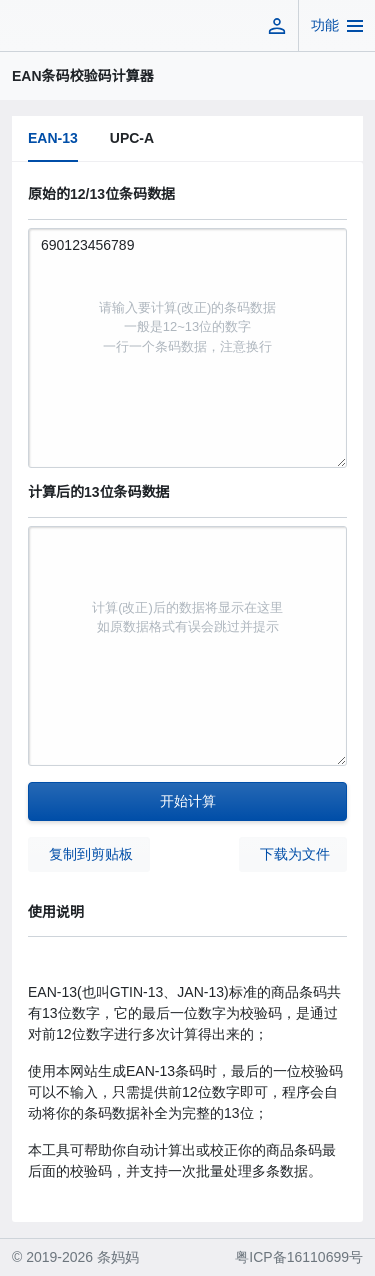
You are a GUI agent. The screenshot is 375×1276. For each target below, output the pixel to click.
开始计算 (188, 801)
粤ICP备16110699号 (299, 1257)
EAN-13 (53, 138)
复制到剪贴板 (91, 854)
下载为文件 (295, 854)
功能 (325, 25)
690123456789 (187, 348)
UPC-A (132, 138)
